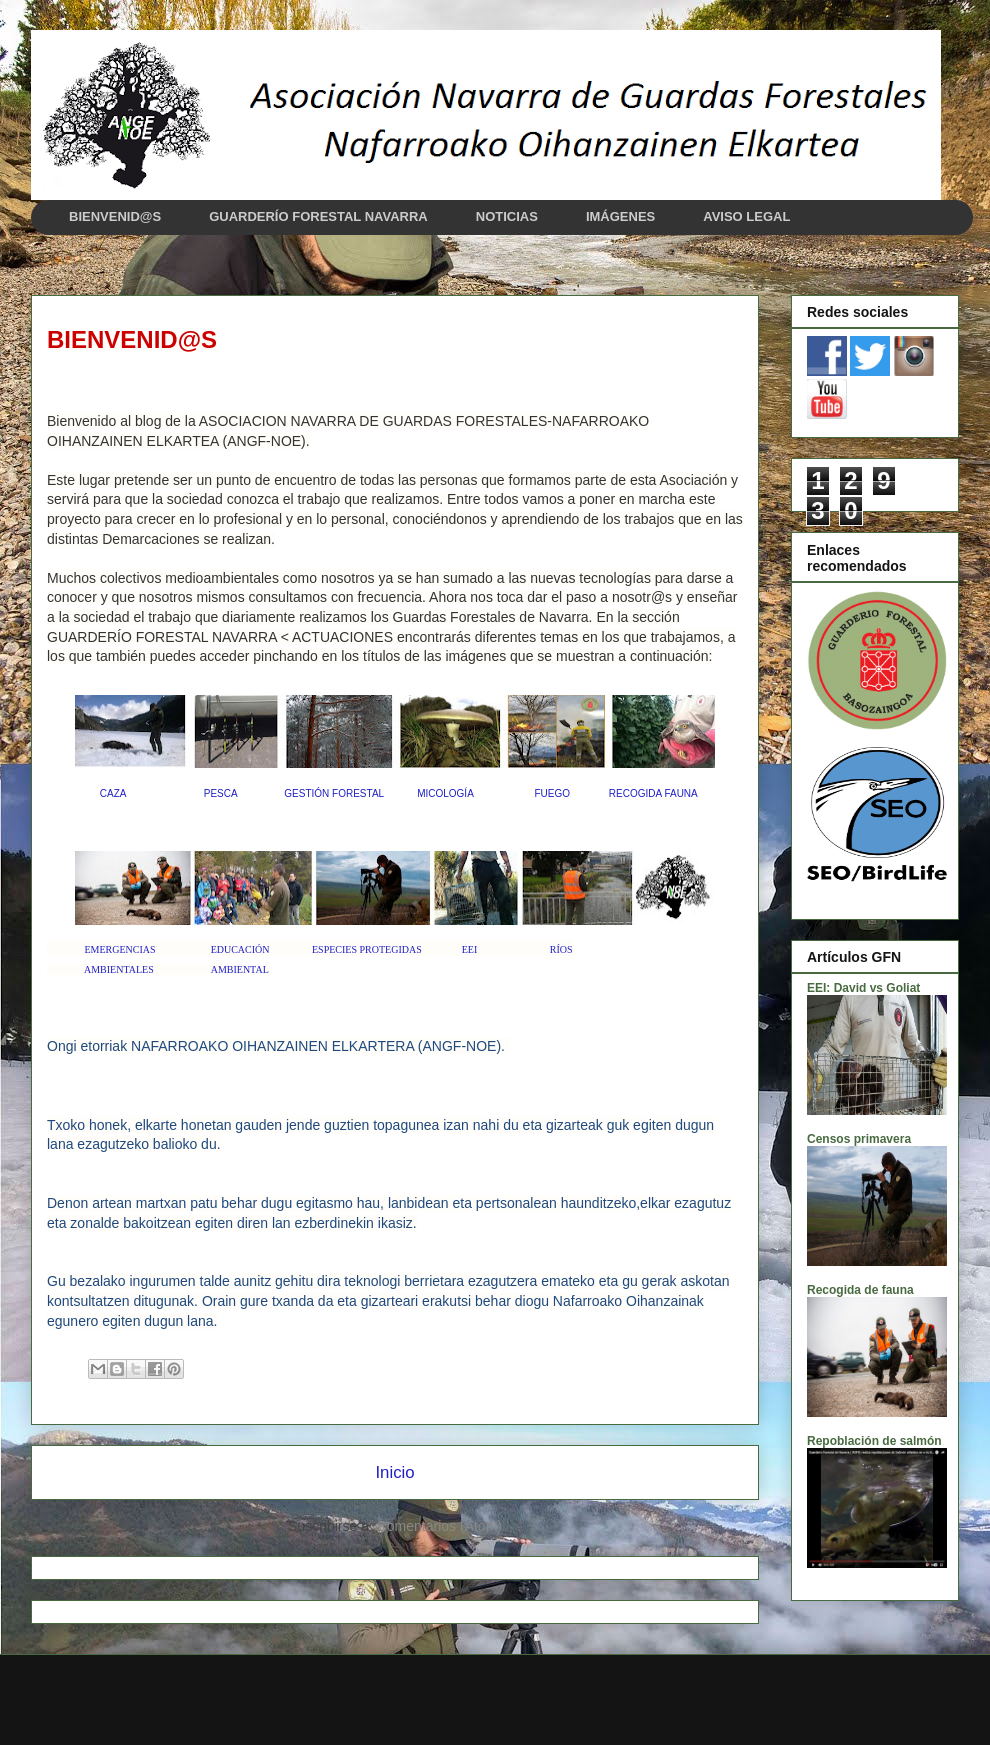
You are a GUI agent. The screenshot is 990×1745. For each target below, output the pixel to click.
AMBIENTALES (119, 969)
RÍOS (561, 949)
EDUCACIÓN (240, 949)
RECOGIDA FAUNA (653, 793)
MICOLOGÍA (445, 793)
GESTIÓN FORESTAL (333, 793)
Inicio (394, 1472)
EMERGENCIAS (120, 949)
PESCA (220, 793)
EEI (470, 949)
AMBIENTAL (240, 969)
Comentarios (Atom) (439, 1526)
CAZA (113, 793)
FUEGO (552, 793)
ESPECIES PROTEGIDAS (367, 949)
